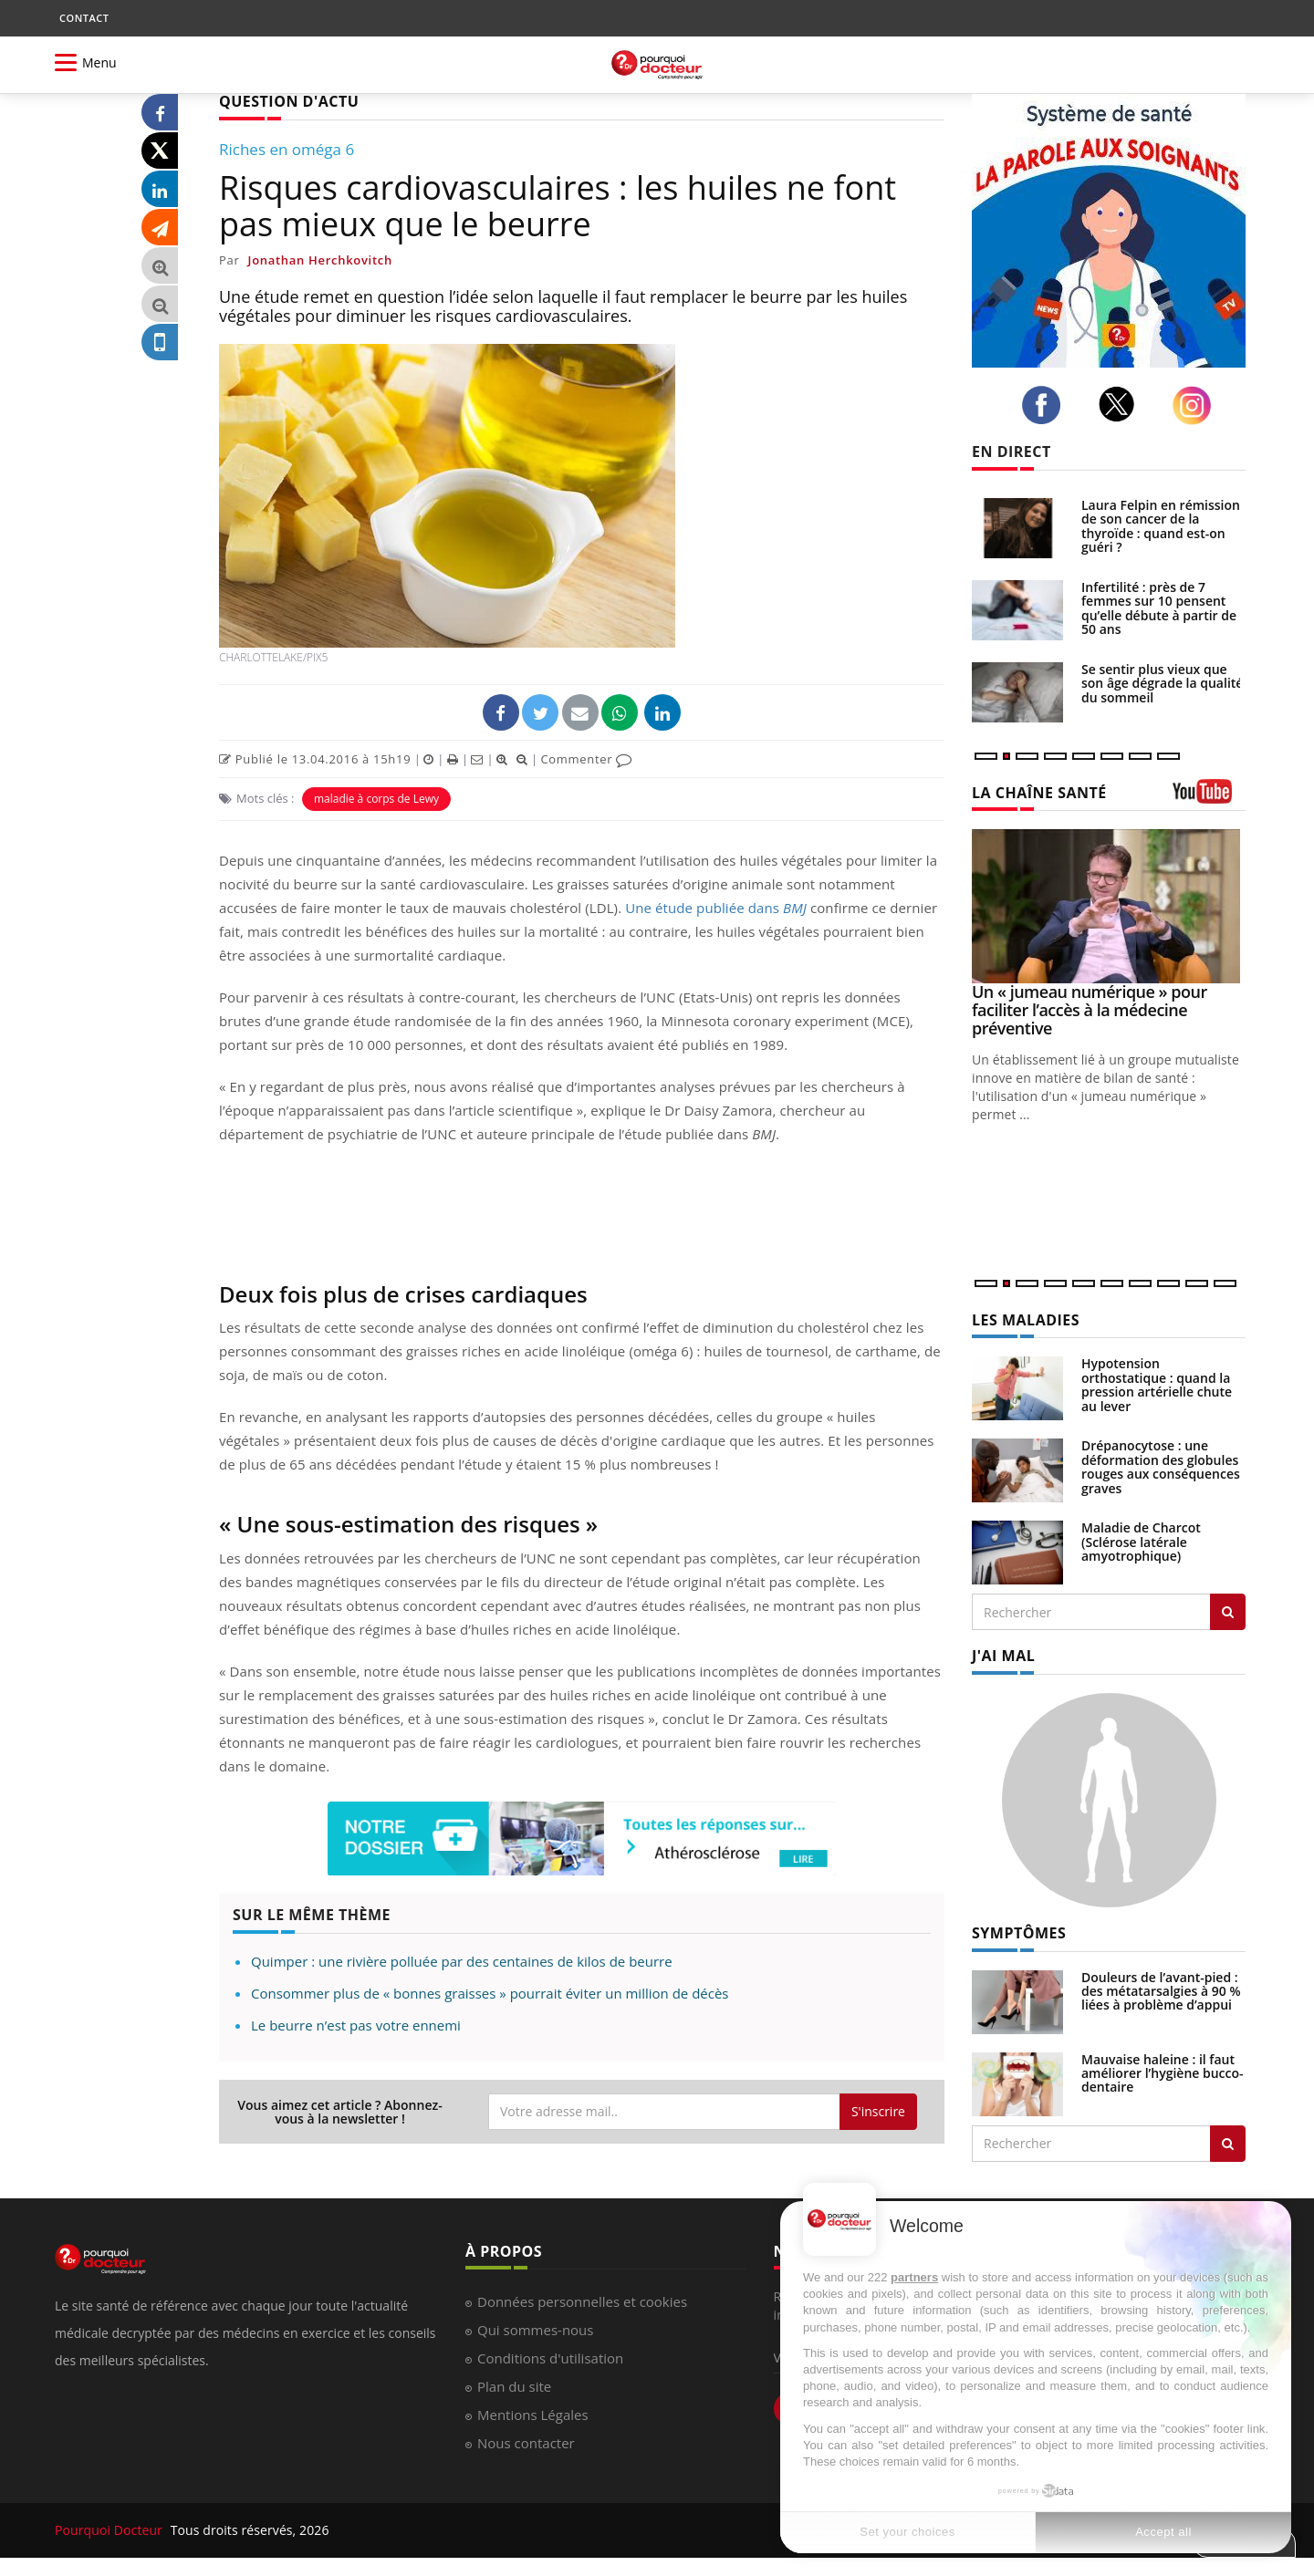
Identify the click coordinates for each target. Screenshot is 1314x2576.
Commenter (586, 759)
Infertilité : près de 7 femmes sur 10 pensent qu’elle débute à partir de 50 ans (1158, 608)
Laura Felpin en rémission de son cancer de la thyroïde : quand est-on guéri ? (1160, 526)
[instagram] (1197, 405)
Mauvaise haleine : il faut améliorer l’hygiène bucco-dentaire (1162, 2073)
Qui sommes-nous (535, 2330)
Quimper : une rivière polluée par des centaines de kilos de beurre (462, 1961)
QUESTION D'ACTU (289, 101)
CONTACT (84, 18)
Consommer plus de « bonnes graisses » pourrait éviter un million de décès (489, 1993)
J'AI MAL (1003, 1656)
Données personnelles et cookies (582, 2301)
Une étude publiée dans (716, 907)
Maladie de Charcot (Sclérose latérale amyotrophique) (1141, 1541)
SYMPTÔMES (1019, 1933)
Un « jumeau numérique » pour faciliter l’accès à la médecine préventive (1089, 1010)
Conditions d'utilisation (550, 2358)
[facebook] (1046, 405)
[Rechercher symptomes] (1228, 2143)
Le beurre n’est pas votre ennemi (356, 2025)
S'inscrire (878, 2111)
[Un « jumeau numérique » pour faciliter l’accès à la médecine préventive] (1109, 906)
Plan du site (514, 2386)
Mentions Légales (533, 2414)
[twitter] (1122, 404)
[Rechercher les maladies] (1228, 1612)
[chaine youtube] (1209, 797)
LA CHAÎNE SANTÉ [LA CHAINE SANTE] (1039, 793)
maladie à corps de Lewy (376, 798)
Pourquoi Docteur (110, 2530)
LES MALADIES (1025, 1320)
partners (914, 2277)
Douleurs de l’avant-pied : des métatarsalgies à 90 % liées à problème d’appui (1161, 1991)
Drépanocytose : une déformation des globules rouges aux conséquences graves (1160, 1466)
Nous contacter (526, 2443)
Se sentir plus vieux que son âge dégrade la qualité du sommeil (1162, 683)
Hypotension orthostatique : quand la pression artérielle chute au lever (1156, 1384)
